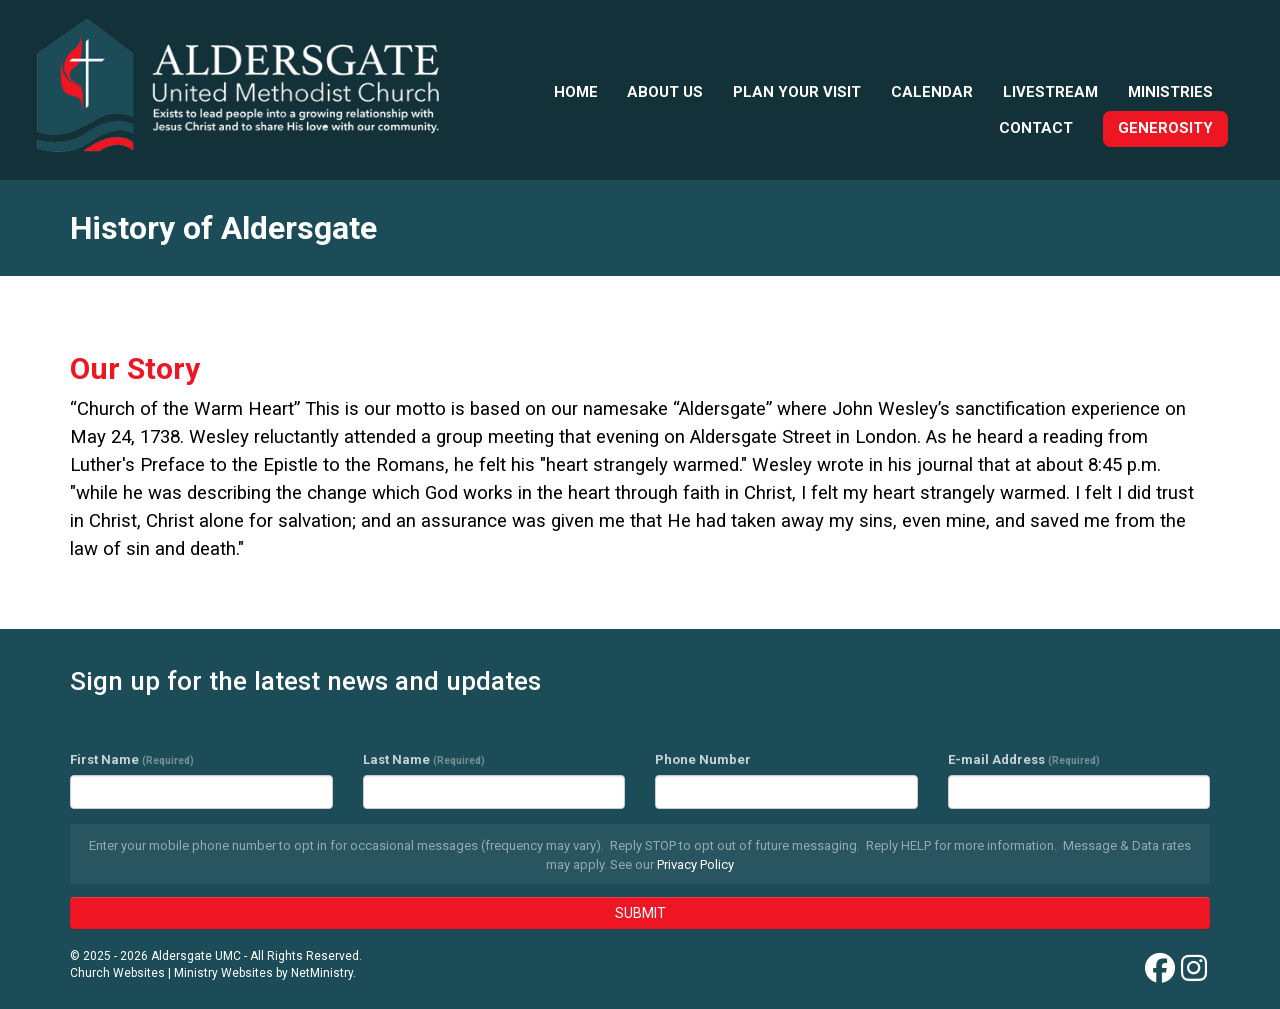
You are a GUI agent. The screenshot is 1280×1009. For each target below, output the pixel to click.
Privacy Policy (695, 864)
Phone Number (703, 759)
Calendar (932, 92)
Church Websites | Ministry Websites (173, 973)
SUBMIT (640, 913)
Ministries (1170, 92)
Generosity (1165, 128)
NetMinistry (322, 973)
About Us (665, 92)
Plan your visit (797, 92)
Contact (1036, 128)
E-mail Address (1024, 759)
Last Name (424, 759)
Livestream (1050, 92)
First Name (132, 759)
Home (576, 92)
